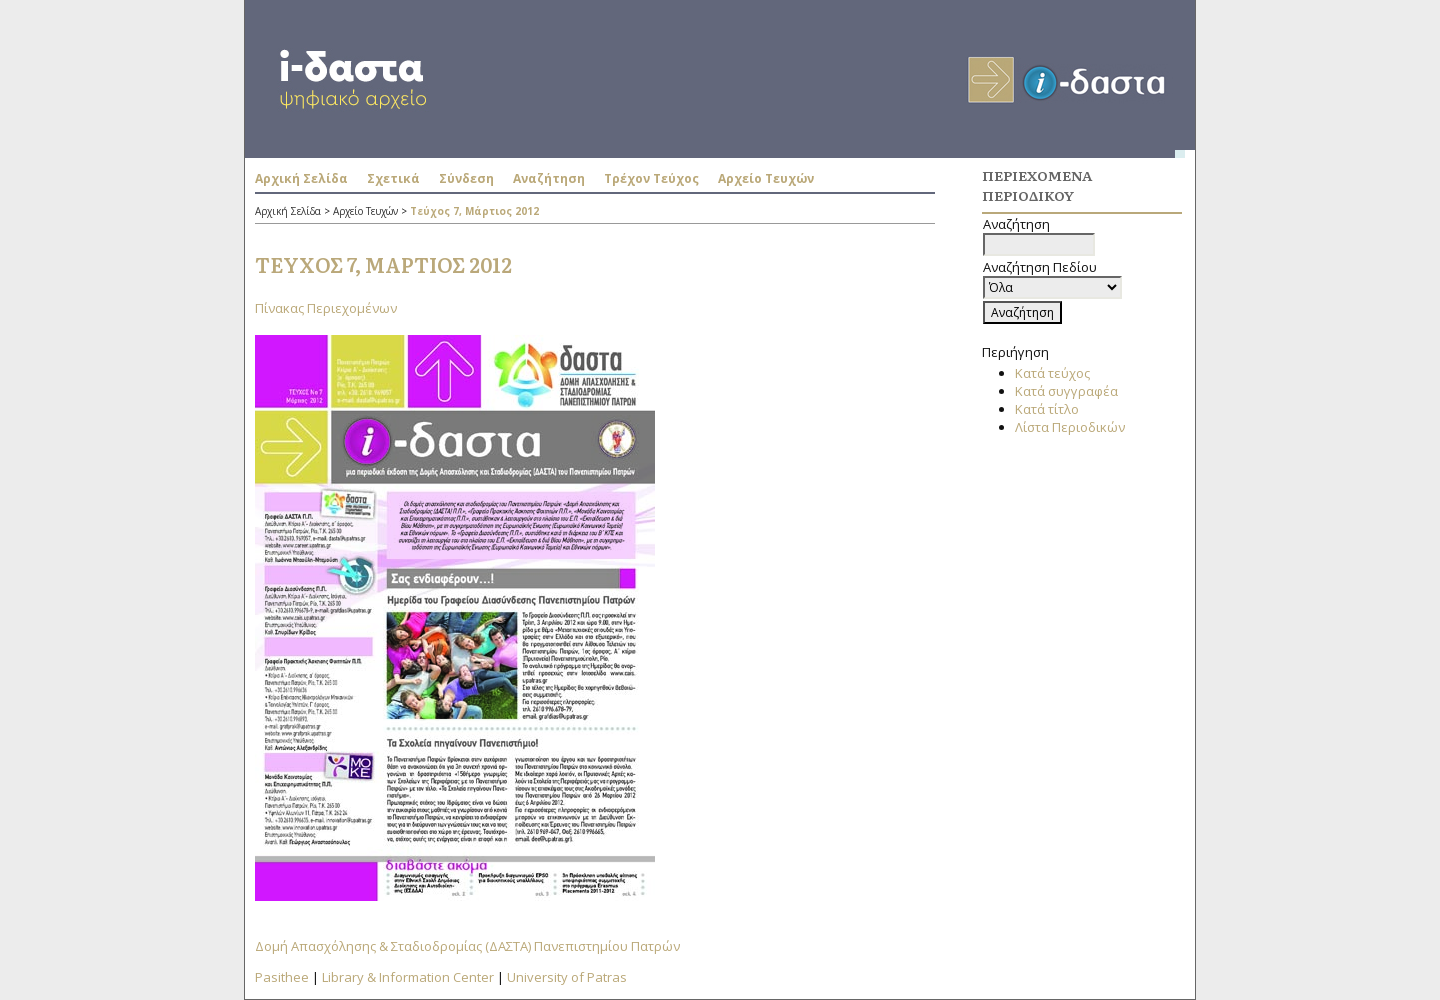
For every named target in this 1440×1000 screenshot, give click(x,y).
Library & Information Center (408, 977)
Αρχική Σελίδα (301, 178)
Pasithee (282, 977)
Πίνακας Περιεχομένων (326, 308)
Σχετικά (393, 178)
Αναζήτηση (549, 178)
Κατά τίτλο (1047, 409)
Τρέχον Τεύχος (651, 178)
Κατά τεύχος (1052, 373)
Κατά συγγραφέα (1066, 391)
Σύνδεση (466, 178)
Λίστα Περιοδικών (1070, 427)
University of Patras (567, 977)
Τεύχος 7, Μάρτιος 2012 (474, 211)
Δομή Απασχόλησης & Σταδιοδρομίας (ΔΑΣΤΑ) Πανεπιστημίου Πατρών (467, 946)
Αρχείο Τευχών (766, 178)
